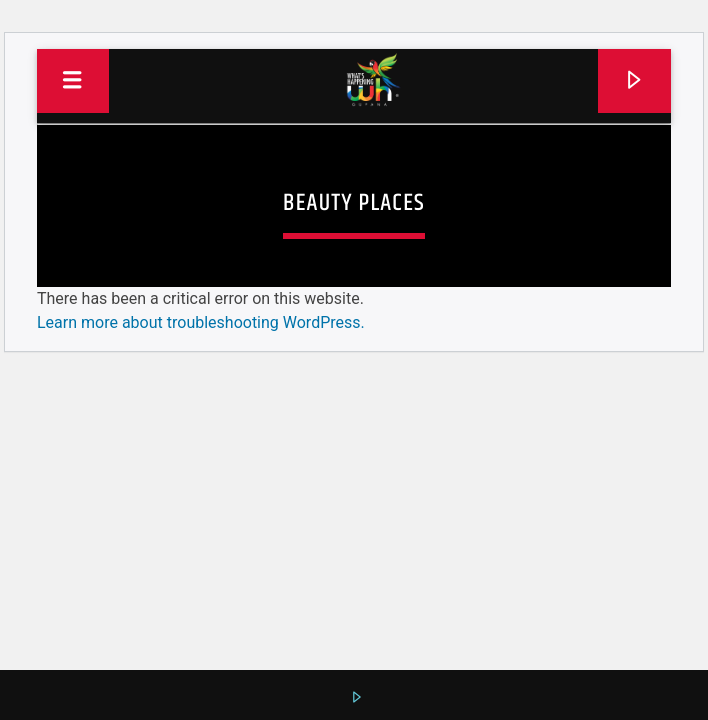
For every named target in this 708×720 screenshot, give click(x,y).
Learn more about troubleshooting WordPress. (201, 322)
